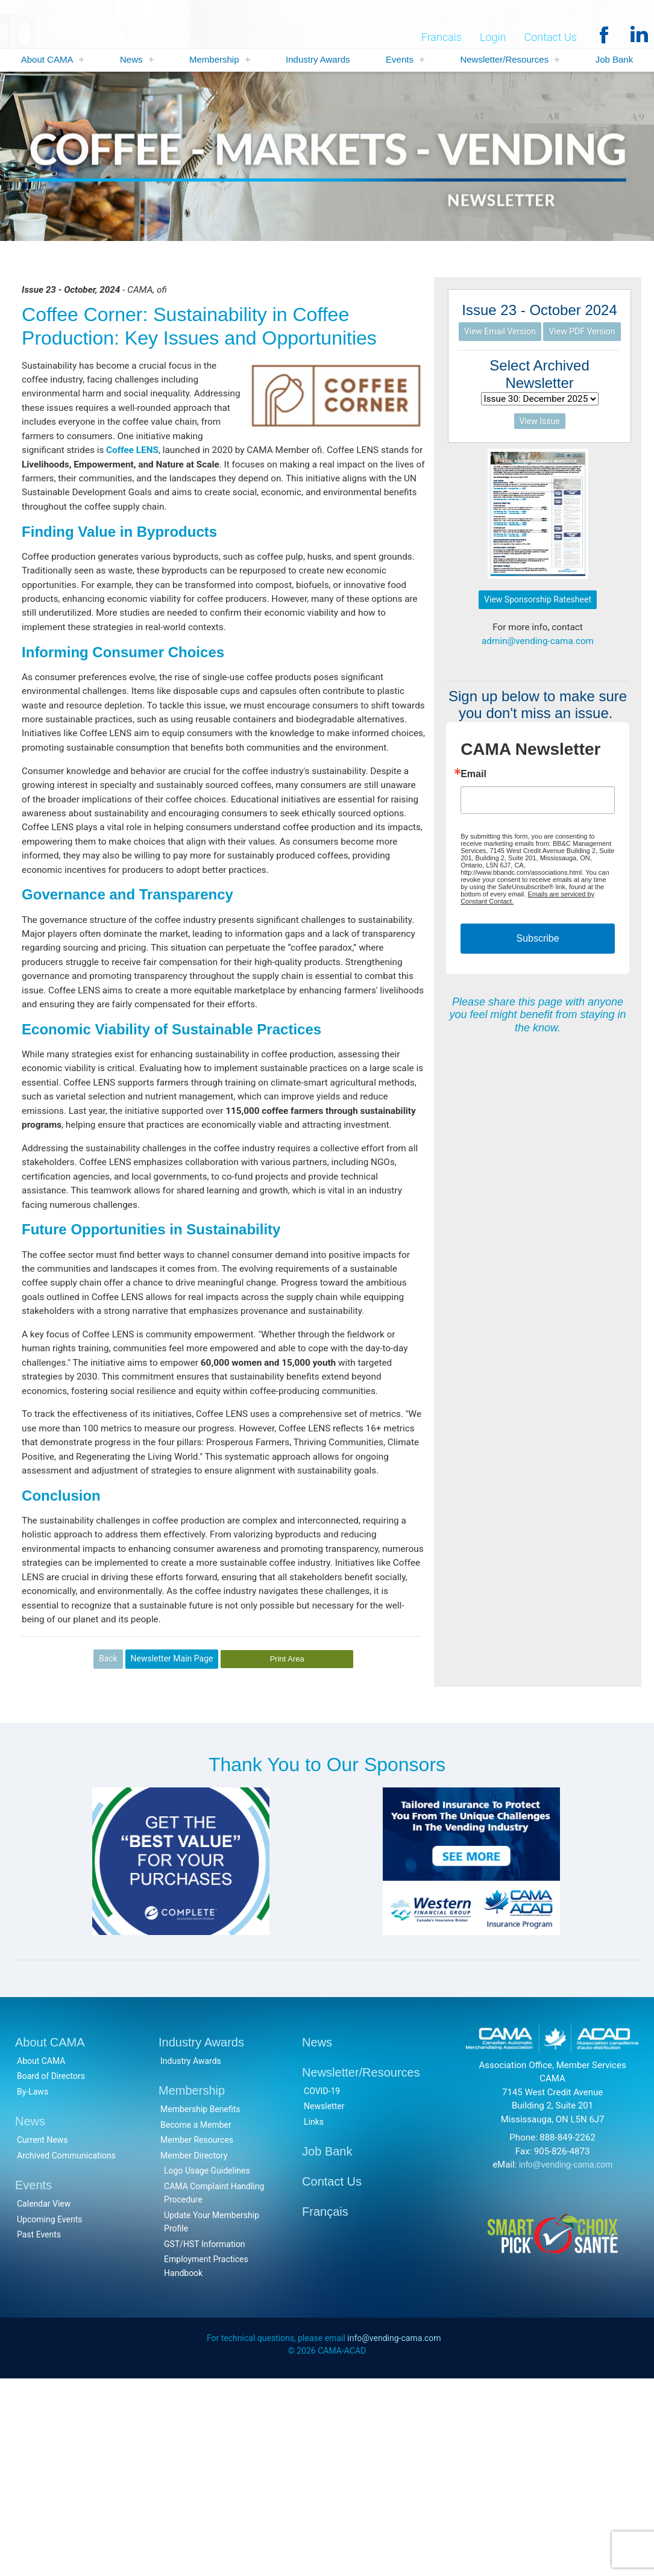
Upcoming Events (49, 2416)
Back (108, 1854)
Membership (214, 60)
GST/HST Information (204, 2440)
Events (399, 60)
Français (325, 2408)
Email (473, 778)
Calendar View (44, 2400)
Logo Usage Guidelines (207, 2367)
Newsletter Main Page (172, 1854)
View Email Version (500, 332)
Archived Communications (66, 2352)
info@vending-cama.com (565, 2361)
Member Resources (196, 2336)
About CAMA (47, 60)
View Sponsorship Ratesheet (537, 601)
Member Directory (193, 2352)
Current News (42, 2336)
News (131, 60)
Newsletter (324, 2302)
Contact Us (550, 37)
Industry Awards (318, 60)
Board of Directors (51, 2272)
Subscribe (537, 942)
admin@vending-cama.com (538, 643)
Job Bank (615, 60)
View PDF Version (582, 332)
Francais (441, 37)
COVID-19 (322, 2287)
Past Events (39, 2431)
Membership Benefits (200, 2305)
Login (493, 37)
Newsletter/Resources (504, 60)
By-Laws (32, 2288)
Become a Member (195, 2321)
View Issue (540, 423)
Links (314, 2318)
